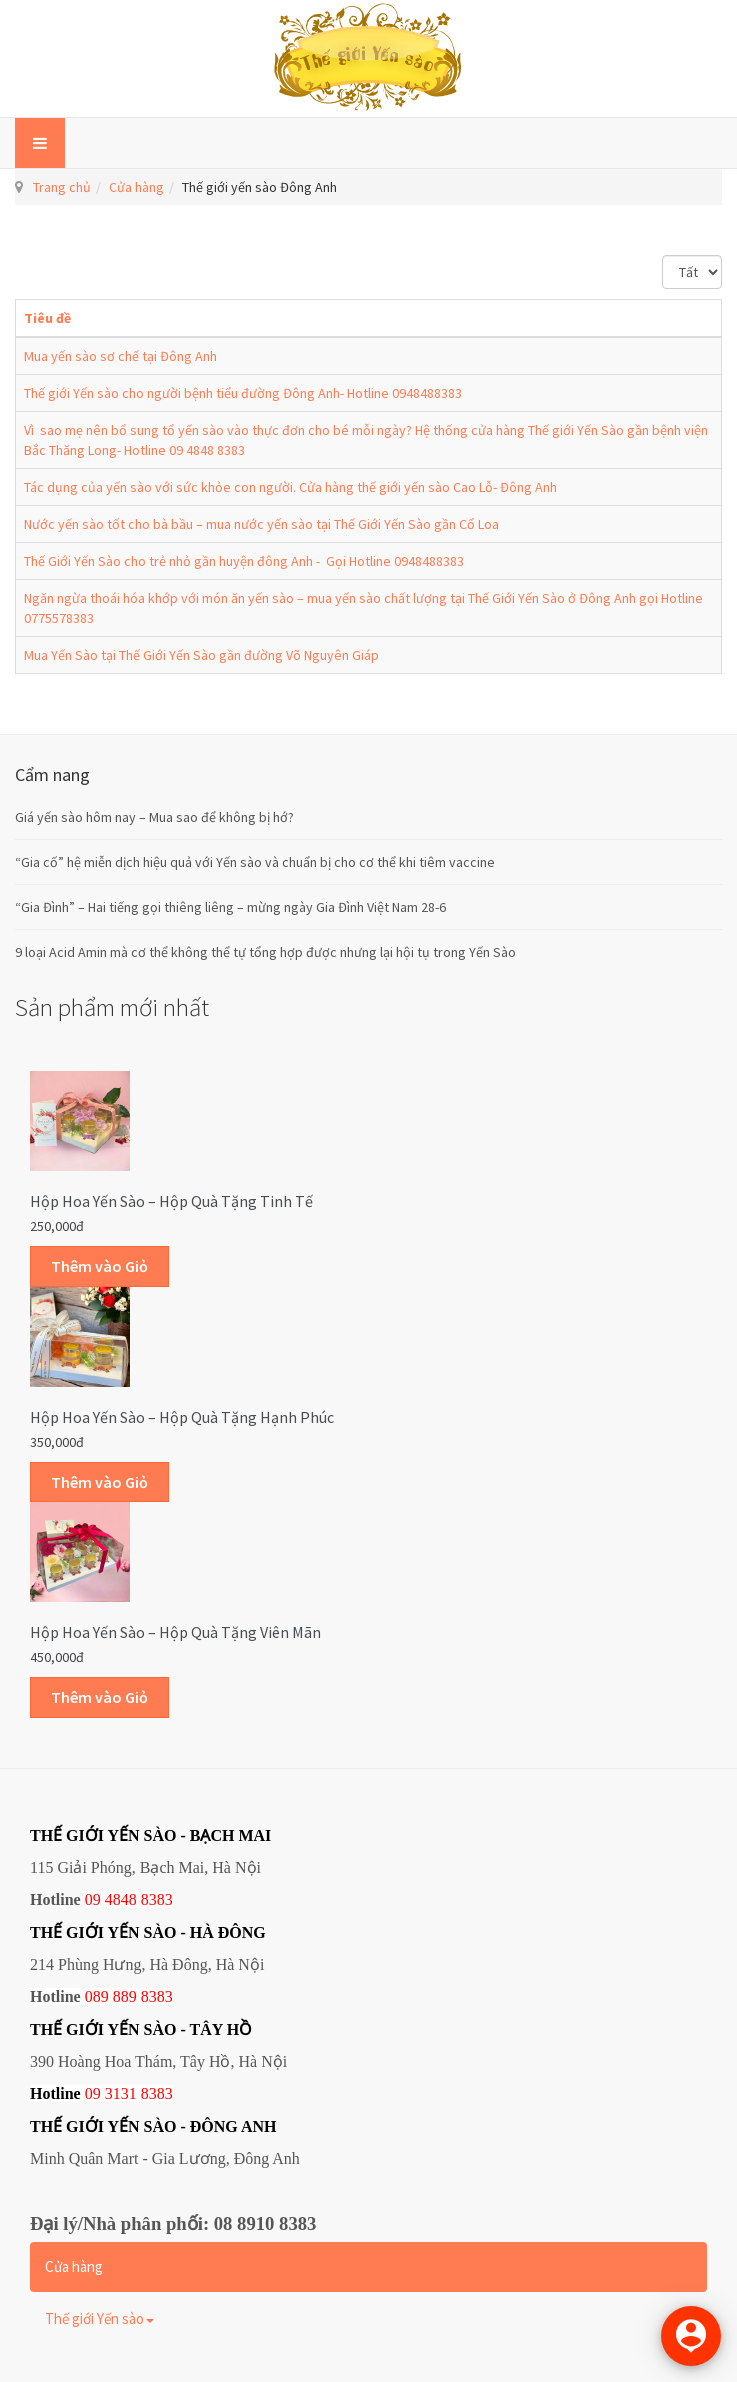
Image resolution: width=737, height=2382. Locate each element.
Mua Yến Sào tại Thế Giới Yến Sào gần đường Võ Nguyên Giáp (201, 655)
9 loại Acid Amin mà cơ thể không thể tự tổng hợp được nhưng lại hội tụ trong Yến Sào (265, 952)
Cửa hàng (136, 187)
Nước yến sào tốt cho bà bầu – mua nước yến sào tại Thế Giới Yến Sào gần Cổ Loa (261, 524)
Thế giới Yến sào (99, 2318)
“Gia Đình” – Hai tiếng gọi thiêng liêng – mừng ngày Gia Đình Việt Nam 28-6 (230, 907)
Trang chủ (62, 187)
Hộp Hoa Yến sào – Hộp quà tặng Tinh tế (171, 1201)
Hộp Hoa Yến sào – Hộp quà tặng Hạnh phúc (182, 1417)
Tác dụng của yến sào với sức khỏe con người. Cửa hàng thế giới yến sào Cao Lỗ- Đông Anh (290, 487)
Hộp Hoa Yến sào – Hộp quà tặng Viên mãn (175, 1632)
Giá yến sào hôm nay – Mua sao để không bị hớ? (154, 817)
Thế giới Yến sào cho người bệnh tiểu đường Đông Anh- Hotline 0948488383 (243, 393)
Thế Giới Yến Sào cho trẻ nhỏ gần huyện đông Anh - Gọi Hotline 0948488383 (244, 561)
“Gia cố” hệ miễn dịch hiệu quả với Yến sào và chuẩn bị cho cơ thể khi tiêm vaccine (255, 862)
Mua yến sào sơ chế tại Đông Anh (120, 356)
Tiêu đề (47, 318)
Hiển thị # (662, 255)
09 (93, 2093)
